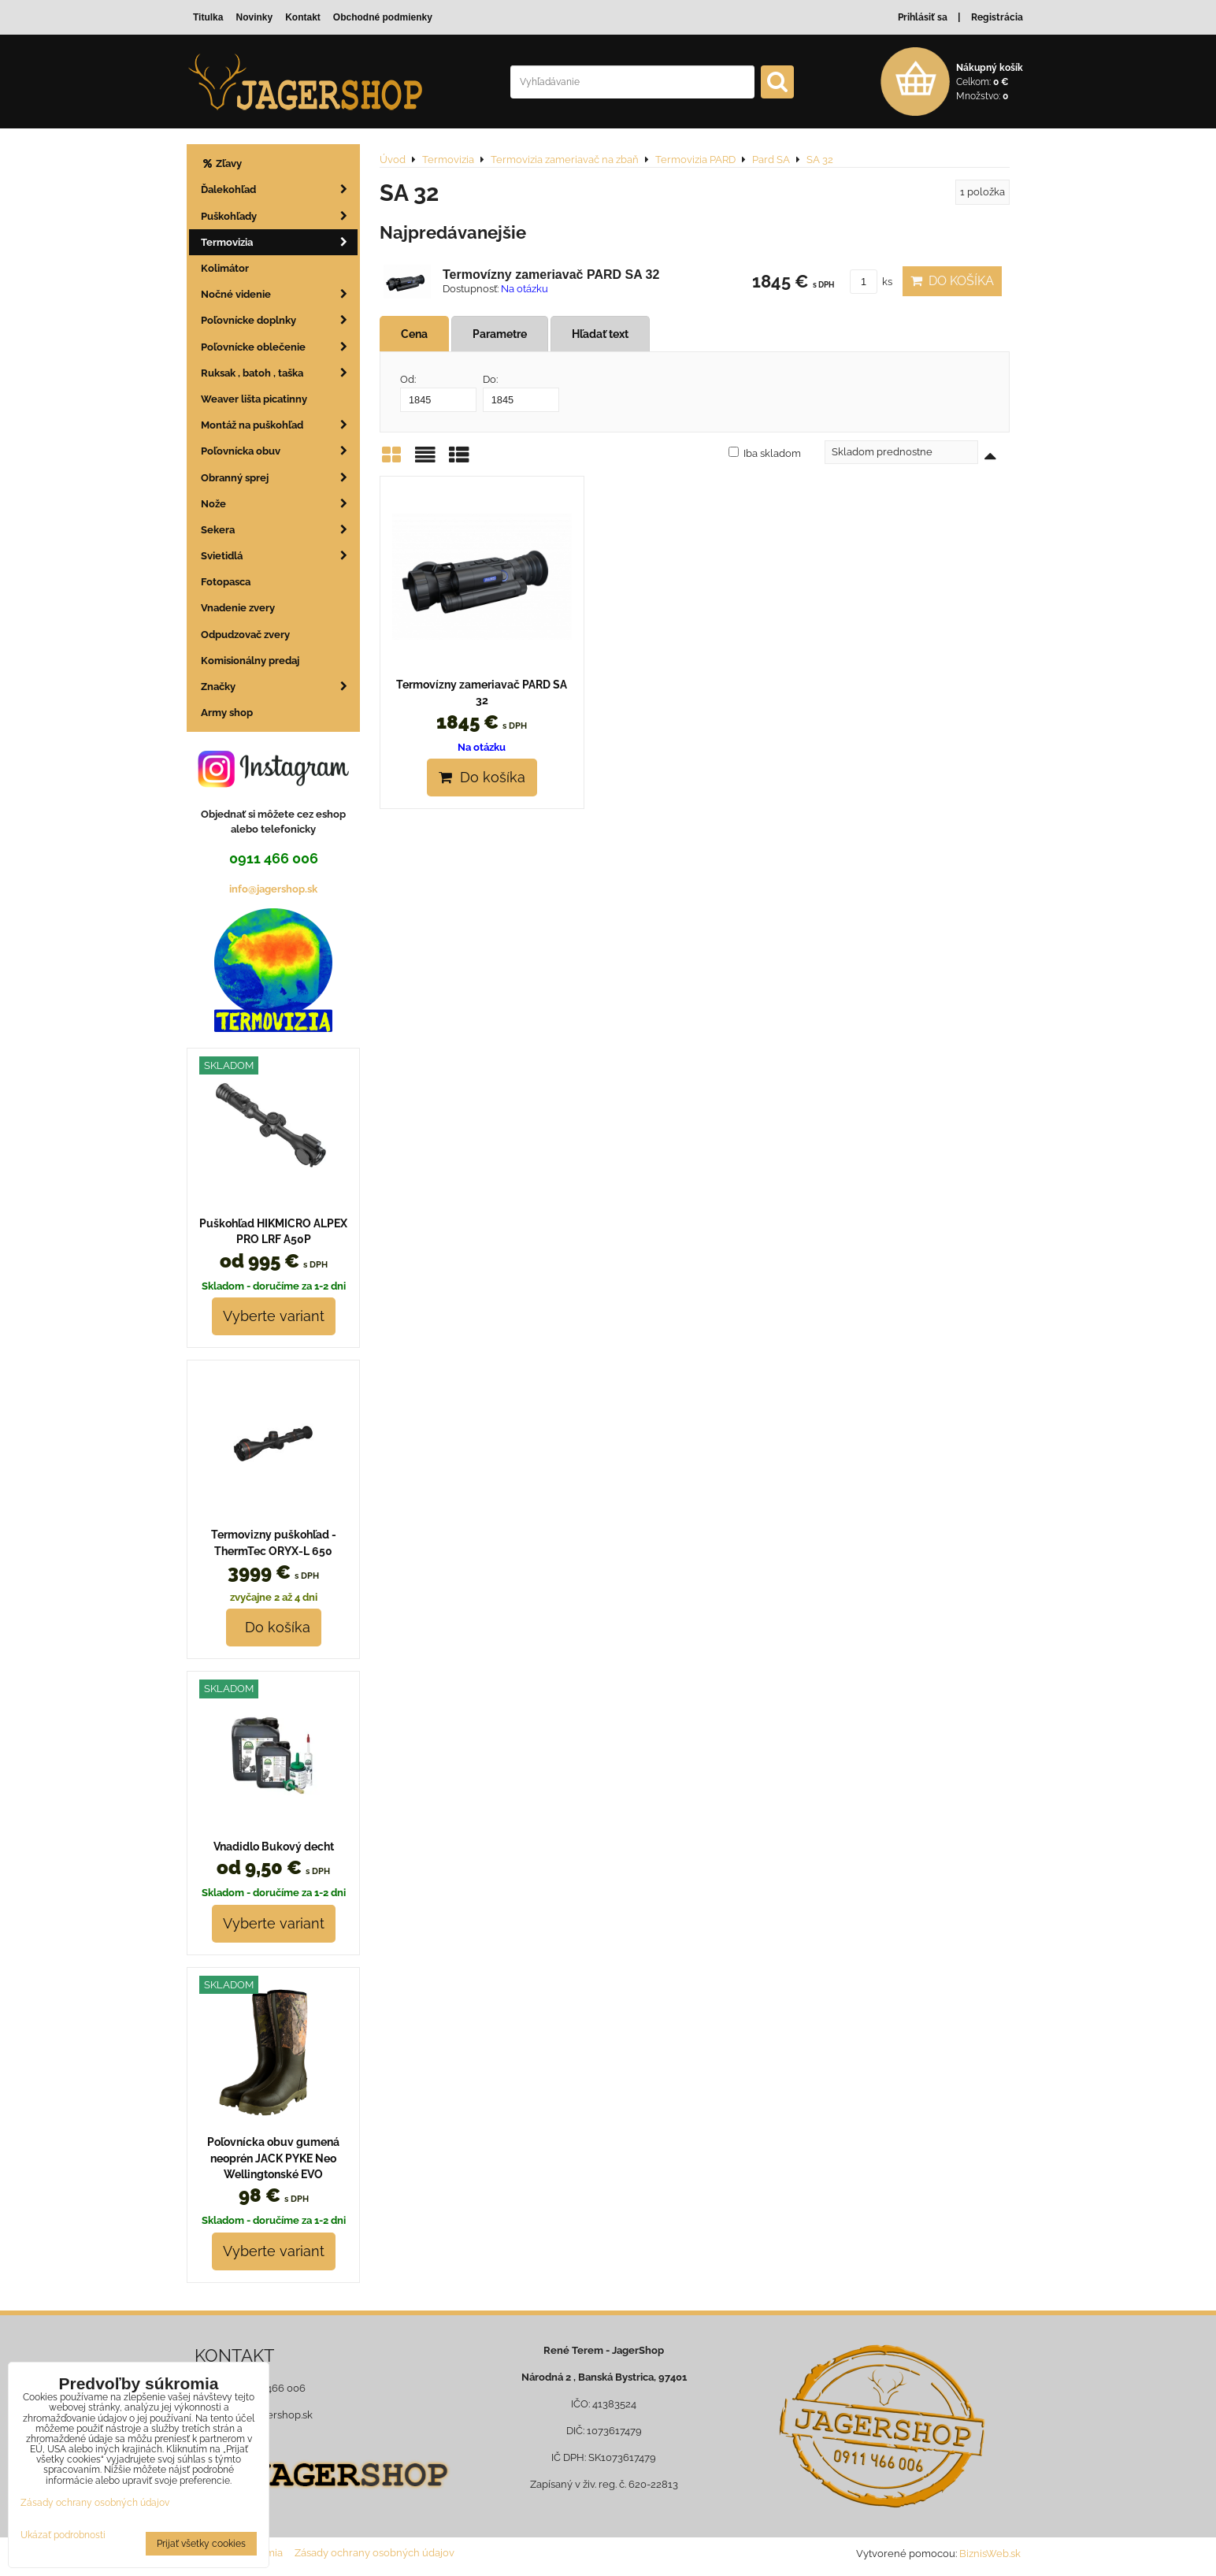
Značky (279, 687)
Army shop (227, 712)
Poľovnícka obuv (279, 451)
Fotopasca (225, 582)
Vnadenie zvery (238, 608)
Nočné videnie (279, 294)
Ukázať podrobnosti (63, 2535)
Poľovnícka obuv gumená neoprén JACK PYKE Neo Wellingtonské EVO (273, 2158)
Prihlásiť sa (922, 17)
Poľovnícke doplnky (279, 320)
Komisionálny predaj (250, 660)
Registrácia (997, 17)
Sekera (279, 530)
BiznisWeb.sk (990, 2553)
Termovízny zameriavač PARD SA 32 (551, 274)
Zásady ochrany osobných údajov (374, 2553)
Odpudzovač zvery (245, 634)
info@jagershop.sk (273, 889)
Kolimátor (225, 268)
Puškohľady (279, 216)
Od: (438, 392)
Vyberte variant (273, 1316)
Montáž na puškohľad (279, 425)
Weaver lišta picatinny (254, 399)
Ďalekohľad (279, 189)
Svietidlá (279, 556)
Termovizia (279, 242)
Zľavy (221, 163)
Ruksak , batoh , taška (279, 373)
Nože (279, 504)
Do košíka (952, 280)
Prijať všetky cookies (201, 2543)
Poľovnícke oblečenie (279, 347)
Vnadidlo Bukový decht (273, 1846)
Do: (521, 392)
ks (871, 282)
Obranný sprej (279, 478)
